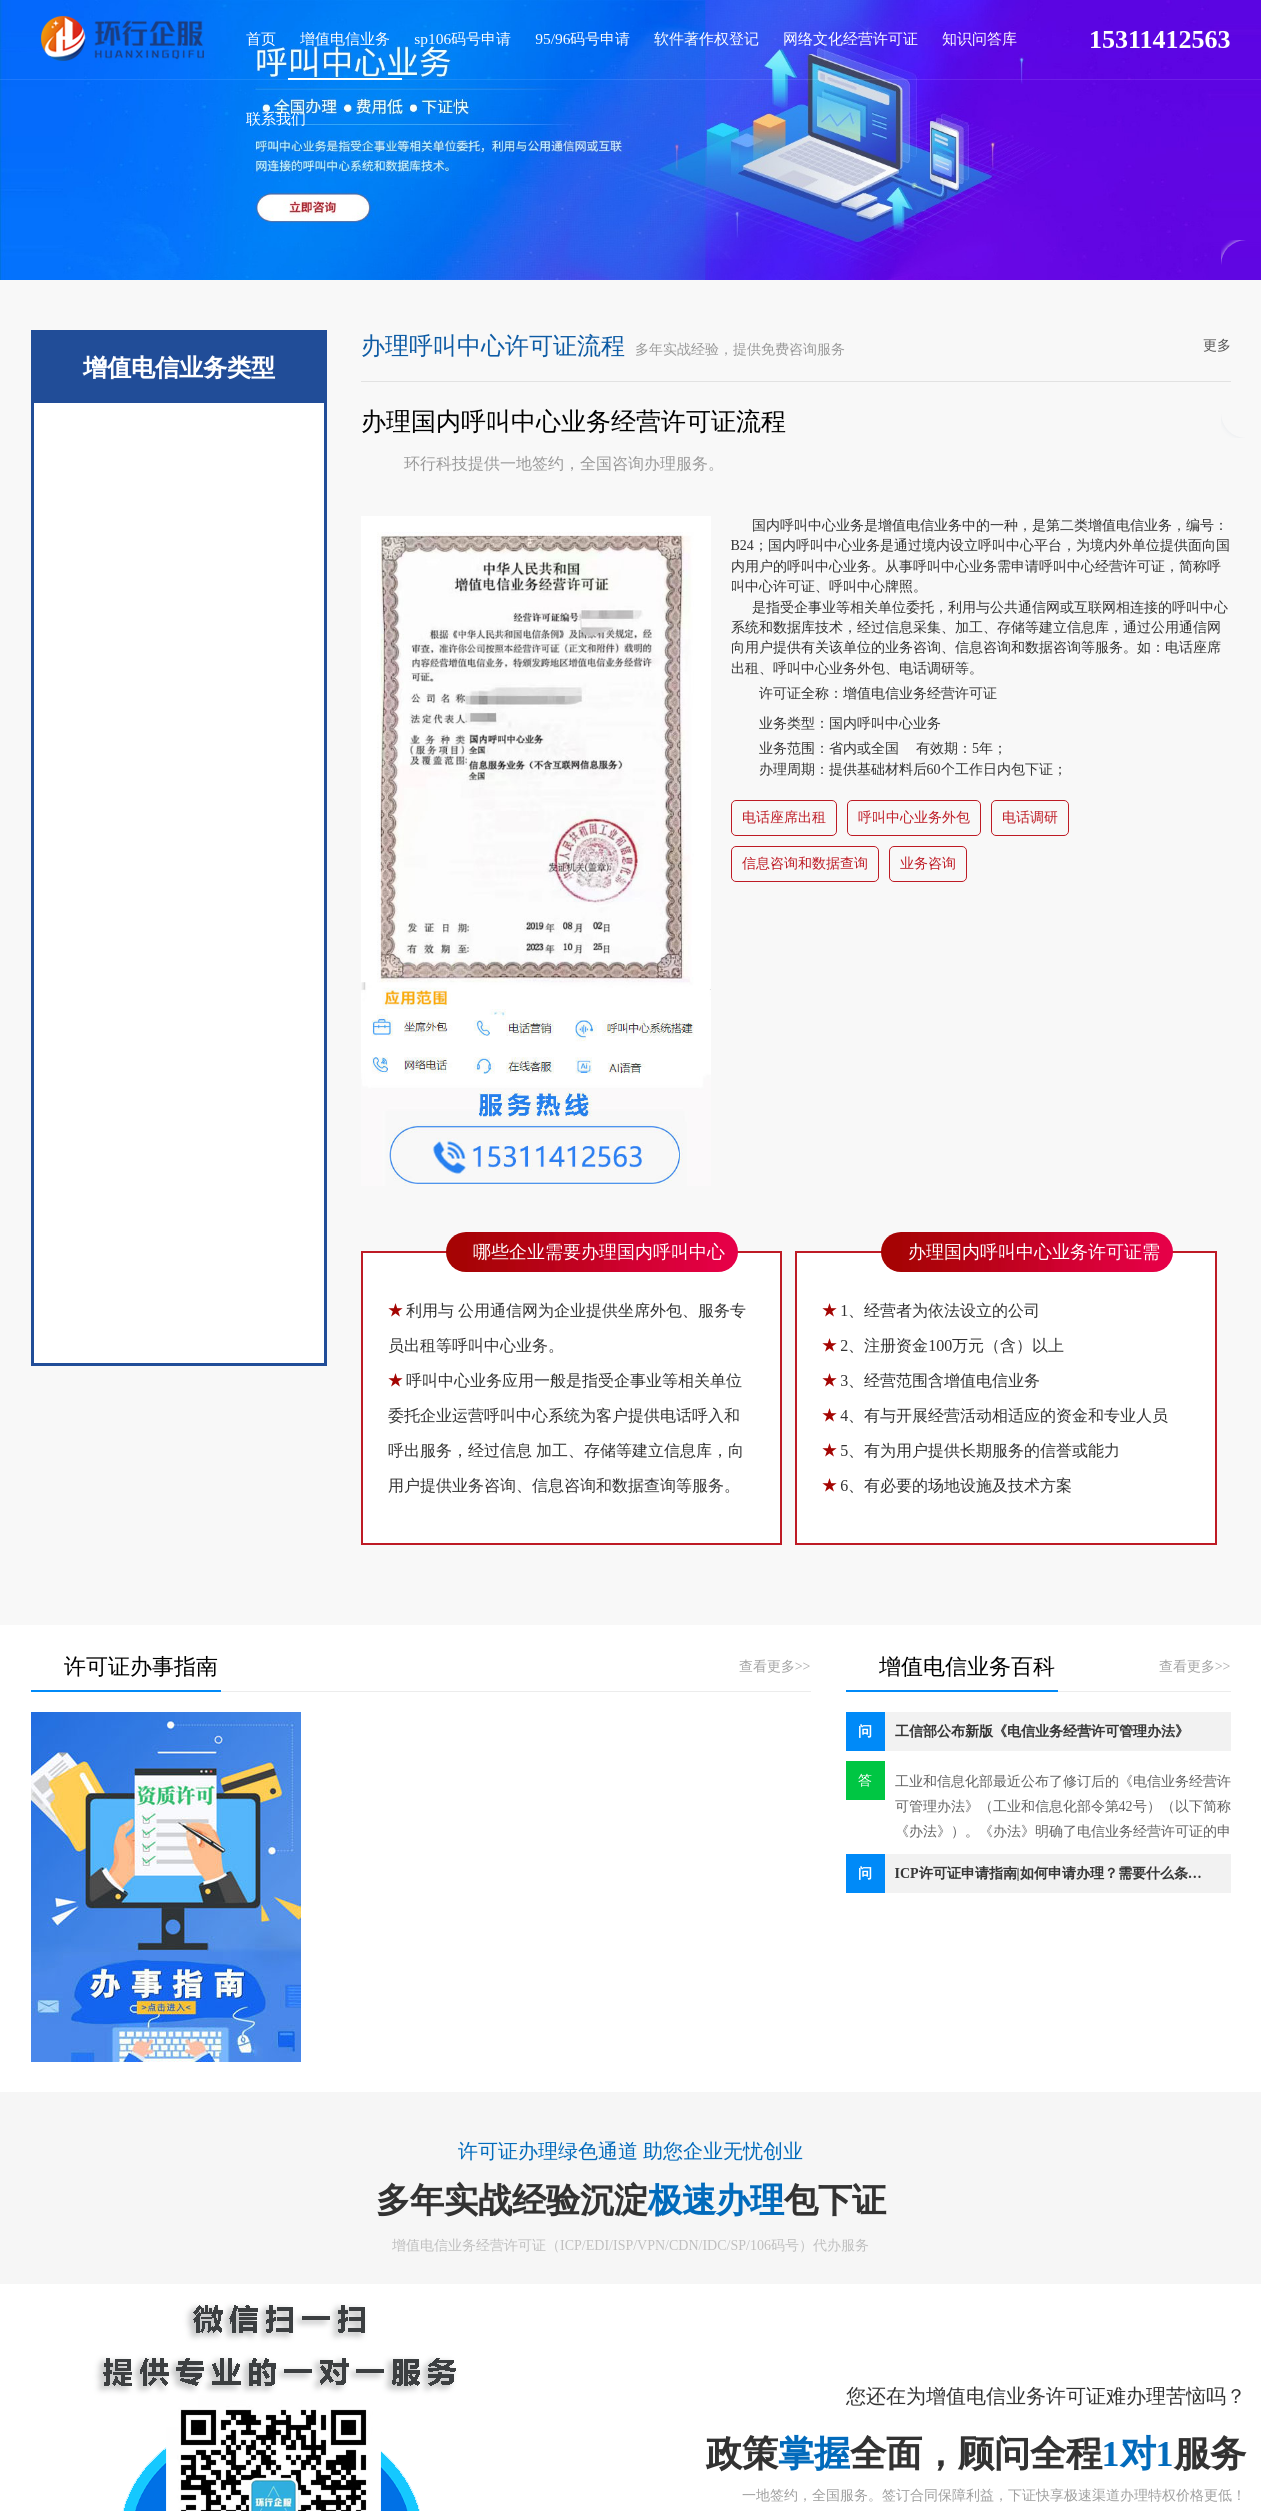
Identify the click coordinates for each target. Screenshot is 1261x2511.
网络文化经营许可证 (791, 36)
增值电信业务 (330, 36)
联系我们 (991, 36)
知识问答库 (910, 36)
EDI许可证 (178, 523)
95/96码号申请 (545, 36)
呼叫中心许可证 (179, 1163)
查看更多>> (775, 1666)
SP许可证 (178, 603)
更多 (1217, 345)
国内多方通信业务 (179, 1083)
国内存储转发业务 (179, 1323)
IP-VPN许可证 (178, 1003)
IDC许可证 (178, 763)
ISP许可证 (178, 683)
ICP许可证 (178, 443)
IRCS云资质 (178, 843)
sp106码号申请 (436, 36)
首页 (256, 36)
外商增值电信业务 (179, 1243)
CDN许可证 (178, 923)
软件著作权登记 (658, 36)
